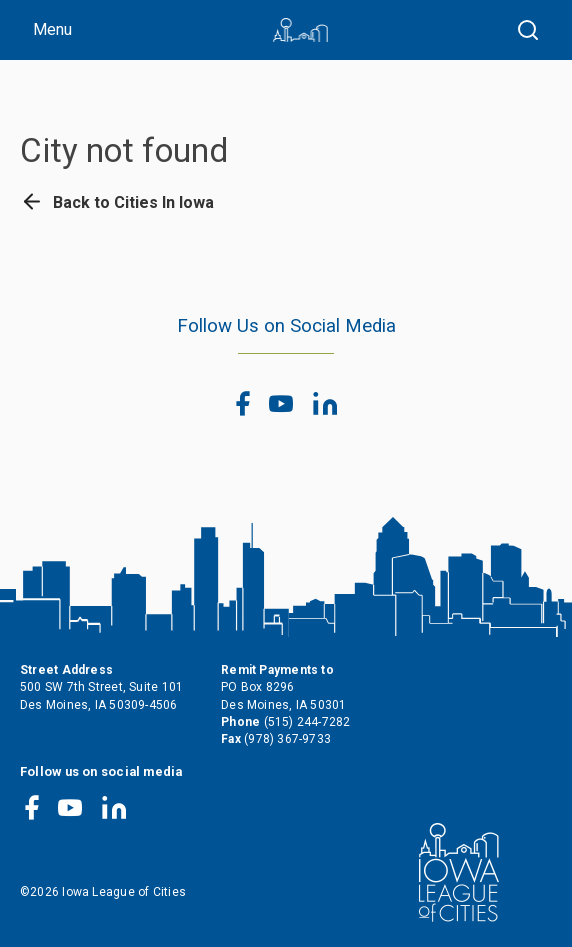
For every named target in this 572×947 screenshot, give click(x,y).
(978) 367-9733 (287, 739)
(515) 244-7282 (307, 722)
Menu (52, 29)
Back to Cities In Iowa (117, 202)
